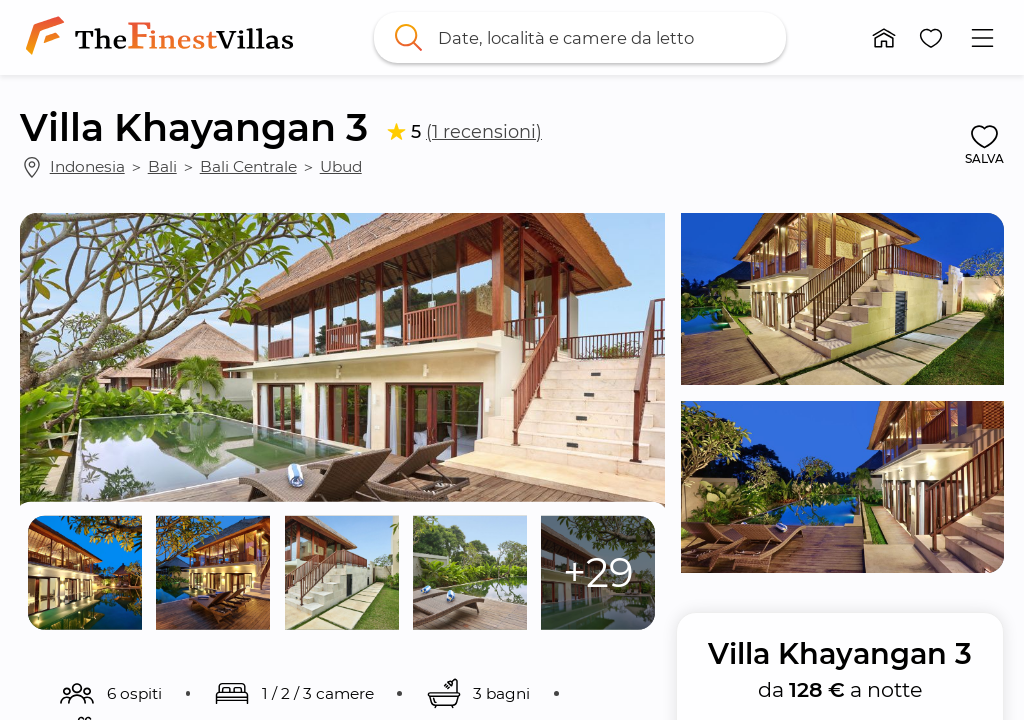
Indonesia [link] (87, 166)
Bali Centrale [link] (248, 166)
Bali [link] (162, 166)
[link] (163, 37)
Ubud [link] (341, 166)
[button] (884, 38)
